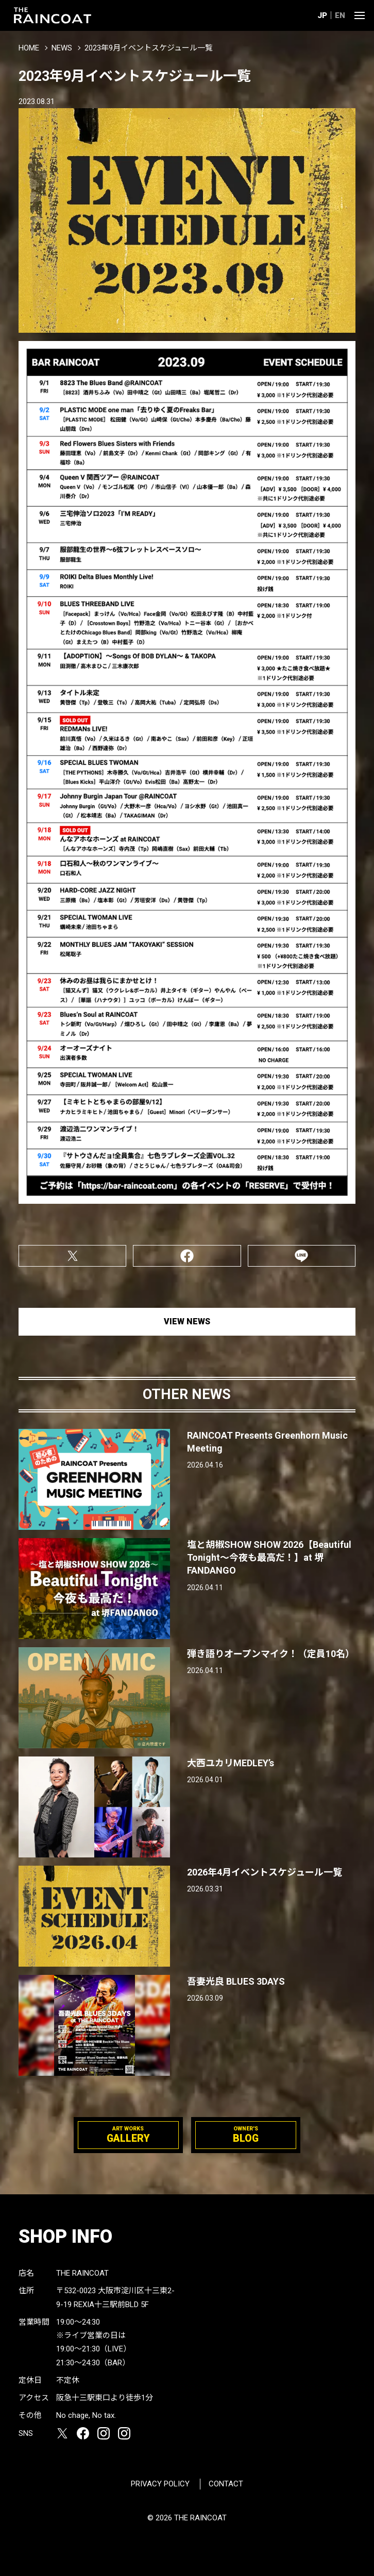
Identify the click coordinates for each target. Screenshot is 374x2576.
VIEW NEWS (187, 1321)
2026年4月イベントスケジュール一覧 (264, 1872)
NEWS (62, 48)
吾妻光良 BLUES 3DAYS (236, 1981)
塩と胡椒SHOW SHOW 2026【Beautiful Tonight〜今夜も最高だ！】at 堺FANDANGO (269, 1557)
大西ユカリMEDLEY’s (230, 1763)
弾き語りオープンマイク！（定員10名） (270, 1653)
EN (340, 15)
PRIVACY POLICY (160, 2483)
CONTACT (226, 2483)
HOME (29, 48)
